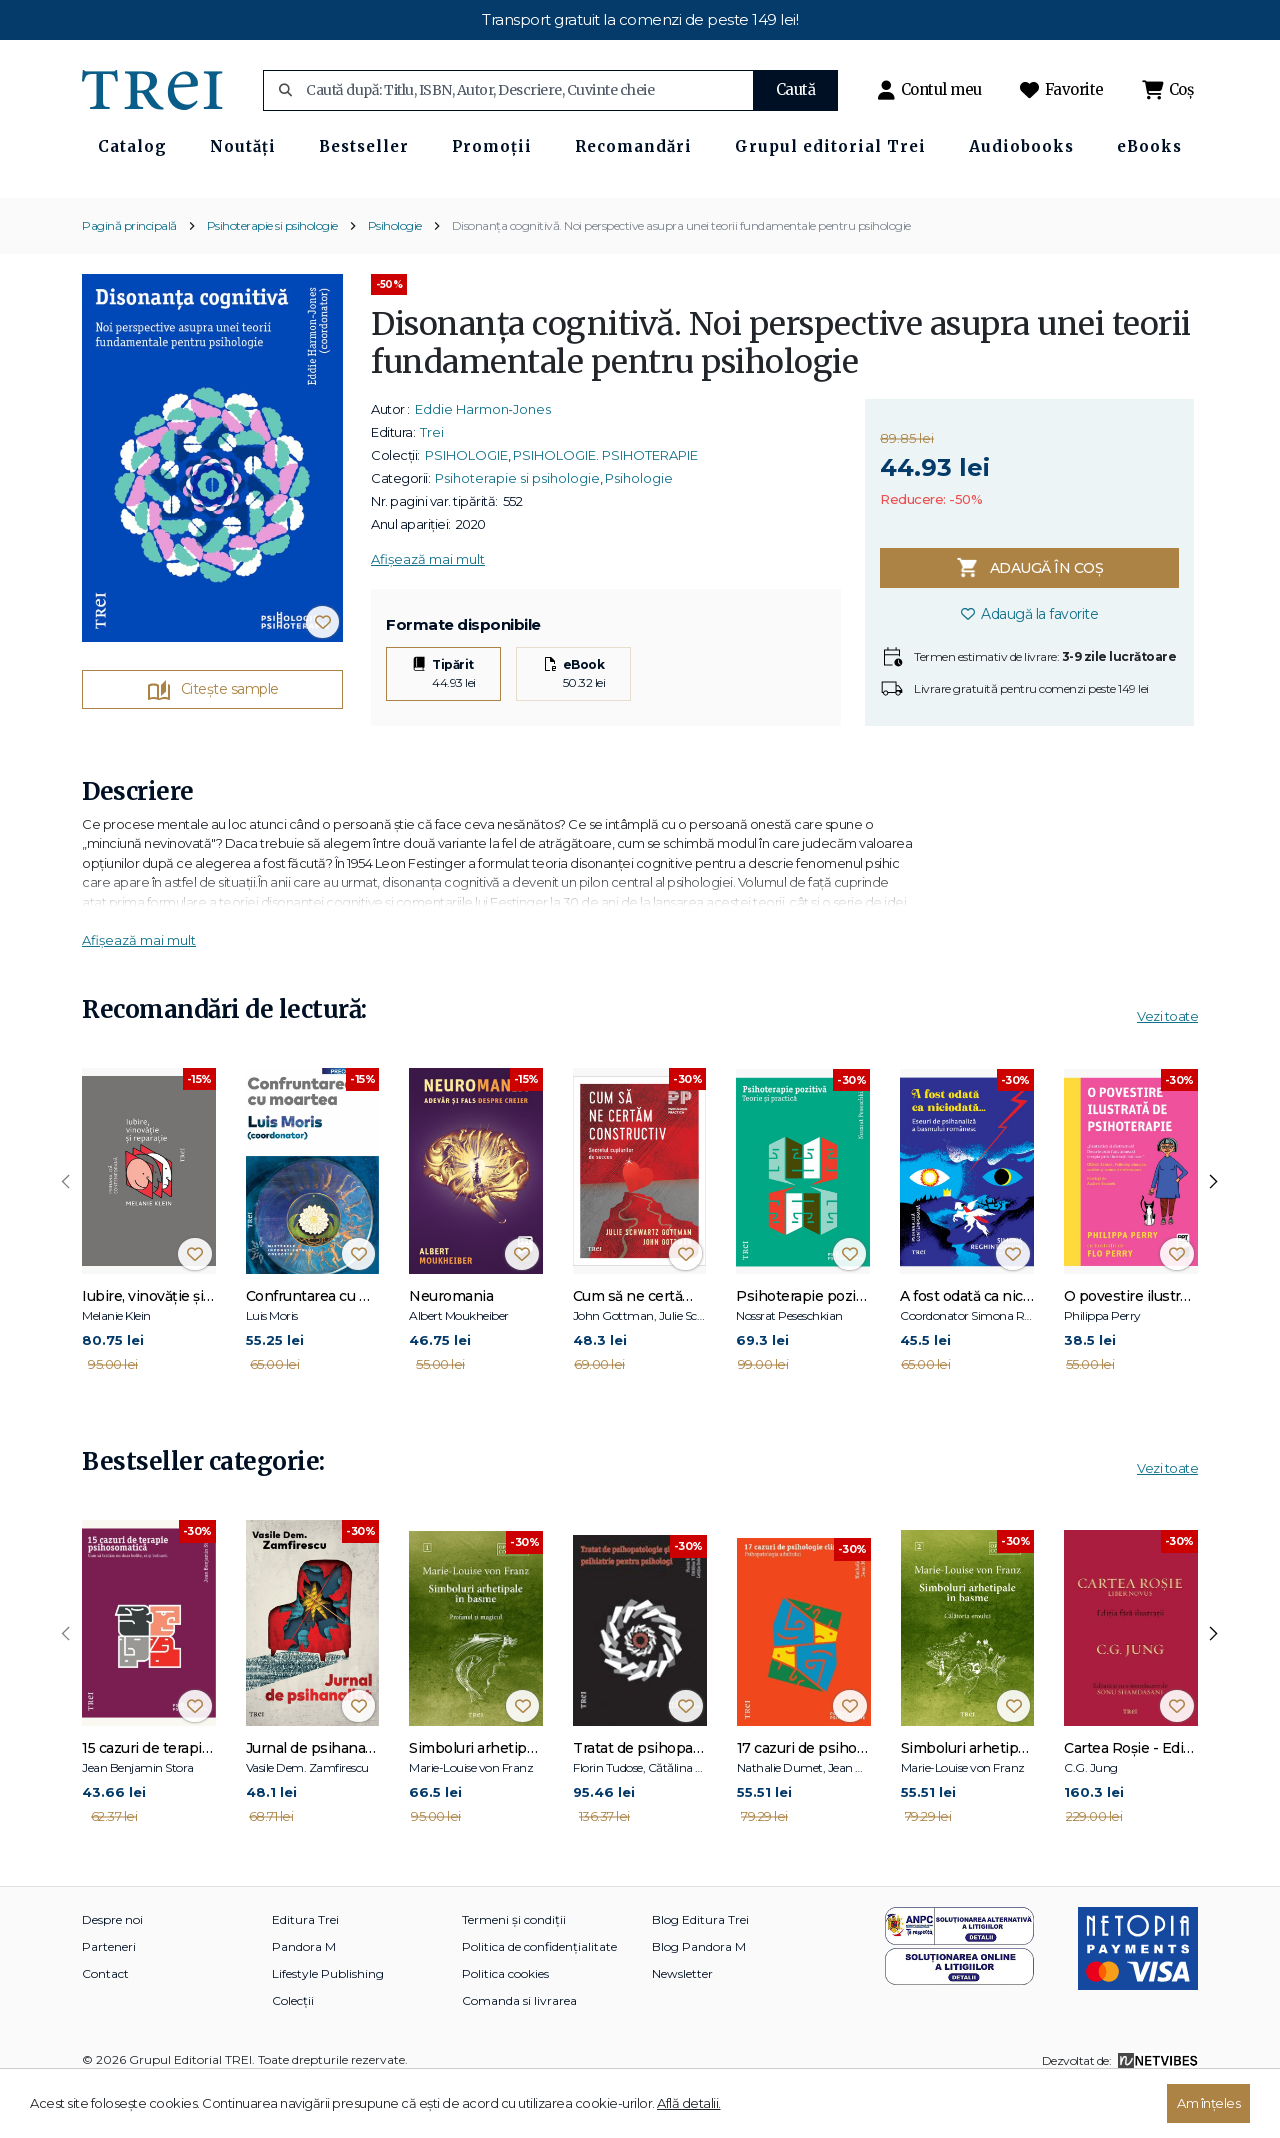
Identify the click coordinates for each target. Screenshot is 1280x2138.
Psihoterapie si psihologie (272, 274)
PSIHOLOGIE (466, 505)
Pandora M (304, 1996)
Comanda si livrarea (519, 2050)
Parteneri (109, 1996)
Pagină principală (129, 274)
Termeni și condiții (514, 1969)
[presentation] (66, 1231)
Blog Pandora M (699, 1996)
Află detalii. (689, 2103)
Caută (796, 89)
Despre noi (112, 1969)
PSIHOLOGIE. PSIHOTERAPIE (605, 505)
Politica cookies (505, 2023)
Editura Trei (305, 1969)
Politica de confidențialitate (539, 1996)
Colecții (293, 2050)
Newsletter (682, 2023)
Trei (432, 482)
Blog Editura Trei (700, 1969)
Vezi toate (1167, 1065)
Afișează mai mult (428, 609)
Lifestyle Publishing (328, 2023)
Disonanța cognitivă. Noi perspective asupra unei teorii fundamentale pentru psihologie (681, 274)
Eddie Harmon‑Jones (483, 459)
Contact (105, 2023)
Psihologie (395, 274)
